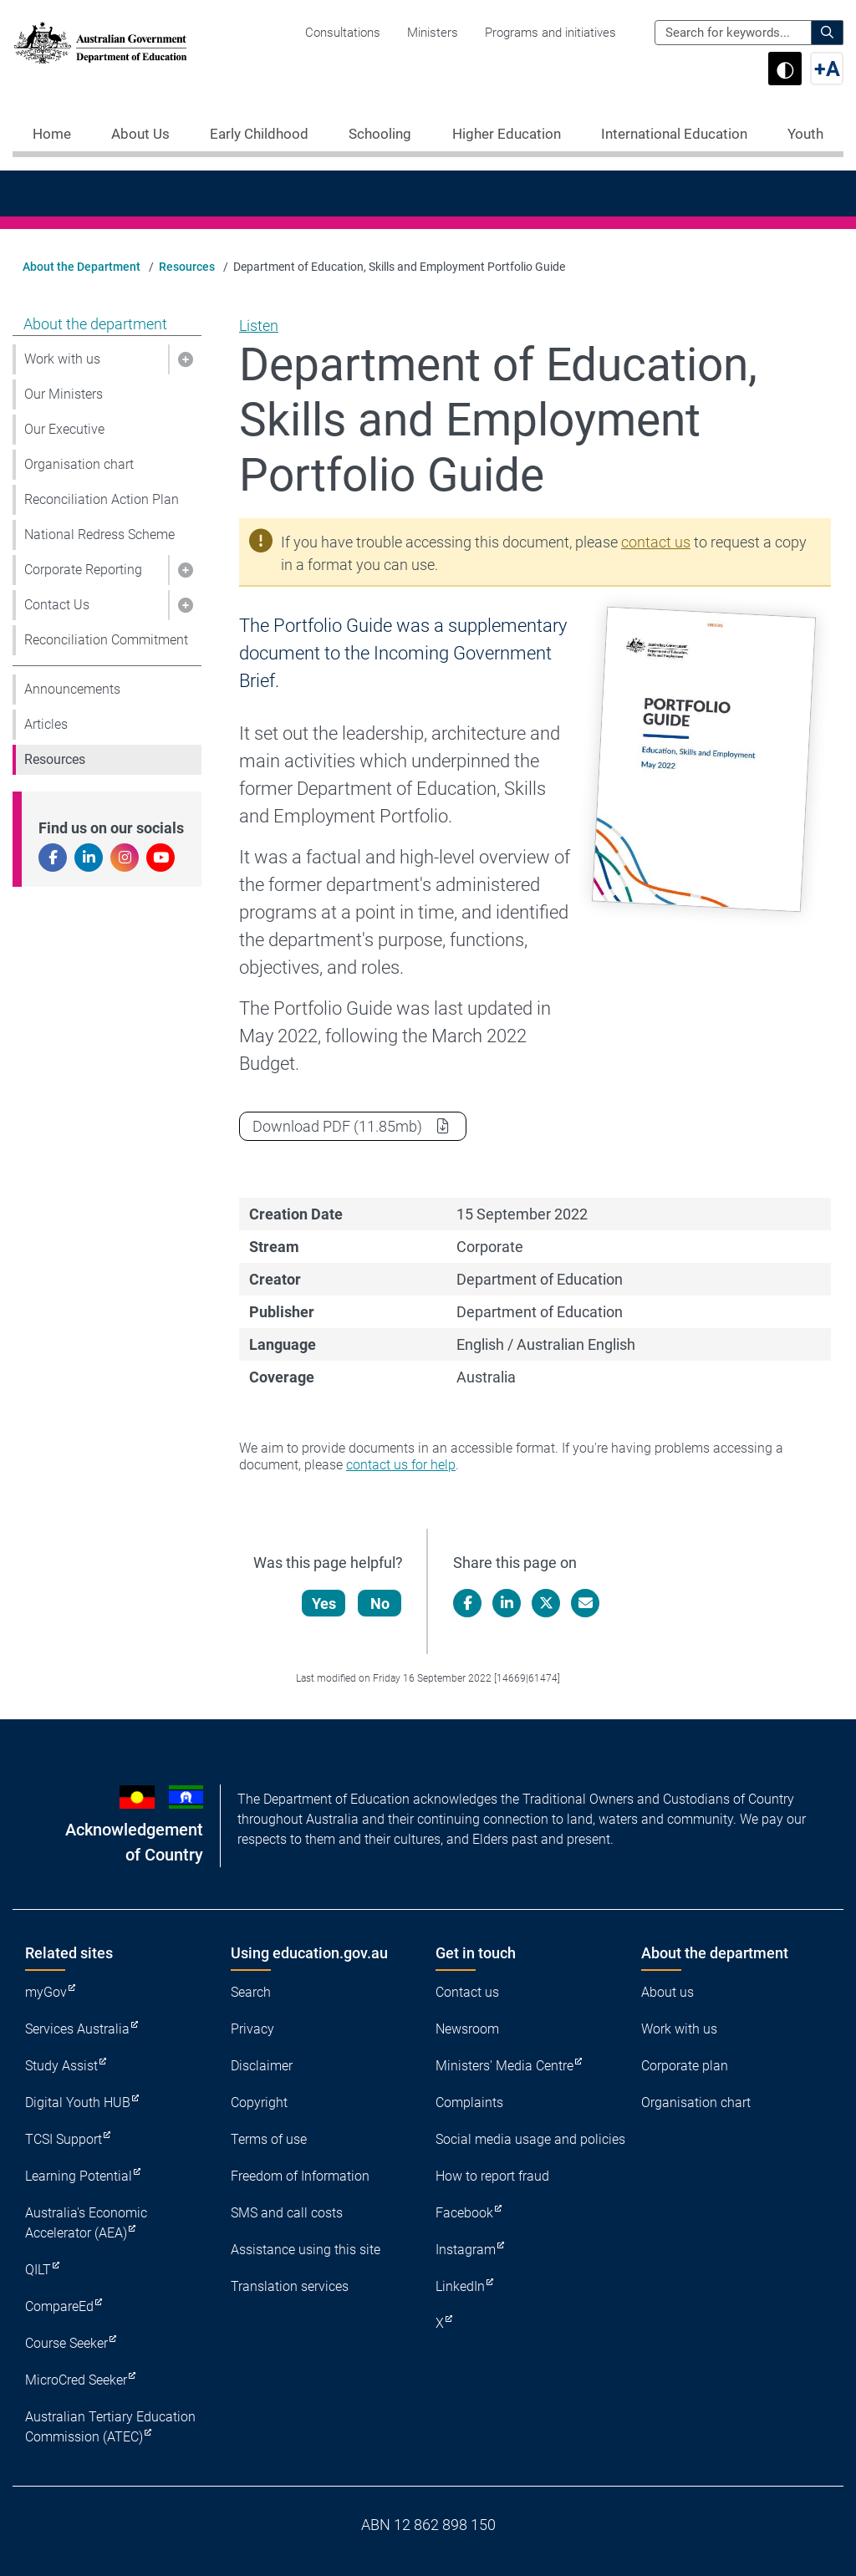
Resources (187, 266)
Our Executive (64, 429)
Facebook (464, 2213)
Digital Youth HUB (77, 2102)
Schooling (380, 133)
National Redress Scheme (99, 534)
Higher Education (506, 133)
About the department (95, 324)
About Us (140, 133)
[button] (184, 359)
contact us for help (401, 1465)
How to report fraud (492, 2176)
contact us (655, 542)
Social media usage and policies (530, 2139)
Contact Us (56, 605)
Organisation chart (79, 464)
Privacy (252, 2029)
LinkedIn (460, 2286)
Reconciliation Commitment (106, 640)
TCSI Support (63, 2139)
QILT (38, 2270)
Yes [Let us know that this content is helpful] (325, 1603)
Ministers (432, 32)
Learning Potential (78, 2176)
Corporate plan (684, 2066)
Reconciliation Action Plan (101, 499)
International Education (674, 133)
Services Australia (77, 2029)
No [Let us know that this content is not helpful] (380, 1603)
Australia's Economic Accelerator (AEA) (86, 2223)
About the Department (81, 266)
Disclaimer (262, 2066)
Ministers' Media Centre (504, 2066)
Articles (46, 724)
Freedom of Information (300, 2176)
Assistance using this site (305, 2250)
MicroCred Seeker (76, 2380)
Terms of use (269, 2139)
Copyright (259, 2102)
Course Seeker (66, 2343)
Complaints (469, 2102)
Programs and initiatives (550, 32)
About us (667, 1992)
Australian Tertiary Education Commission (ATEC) (110, 2427)
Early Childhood (259, 133)
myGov (46, 1992)
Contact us (467, 1992)
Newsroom (467, 2029)
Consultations (342, 32)
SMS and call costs (287, 2213)
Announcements (72, 689)
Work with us (62, 359)
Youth (805, 133)
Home (52, 133)
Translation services (290, 2286)
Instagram (466, 2250)
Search (251, 1992)
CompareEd (59, 2306)
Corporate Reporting (83, 570)
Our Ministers (63, 394)
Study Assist (61, 2066)
